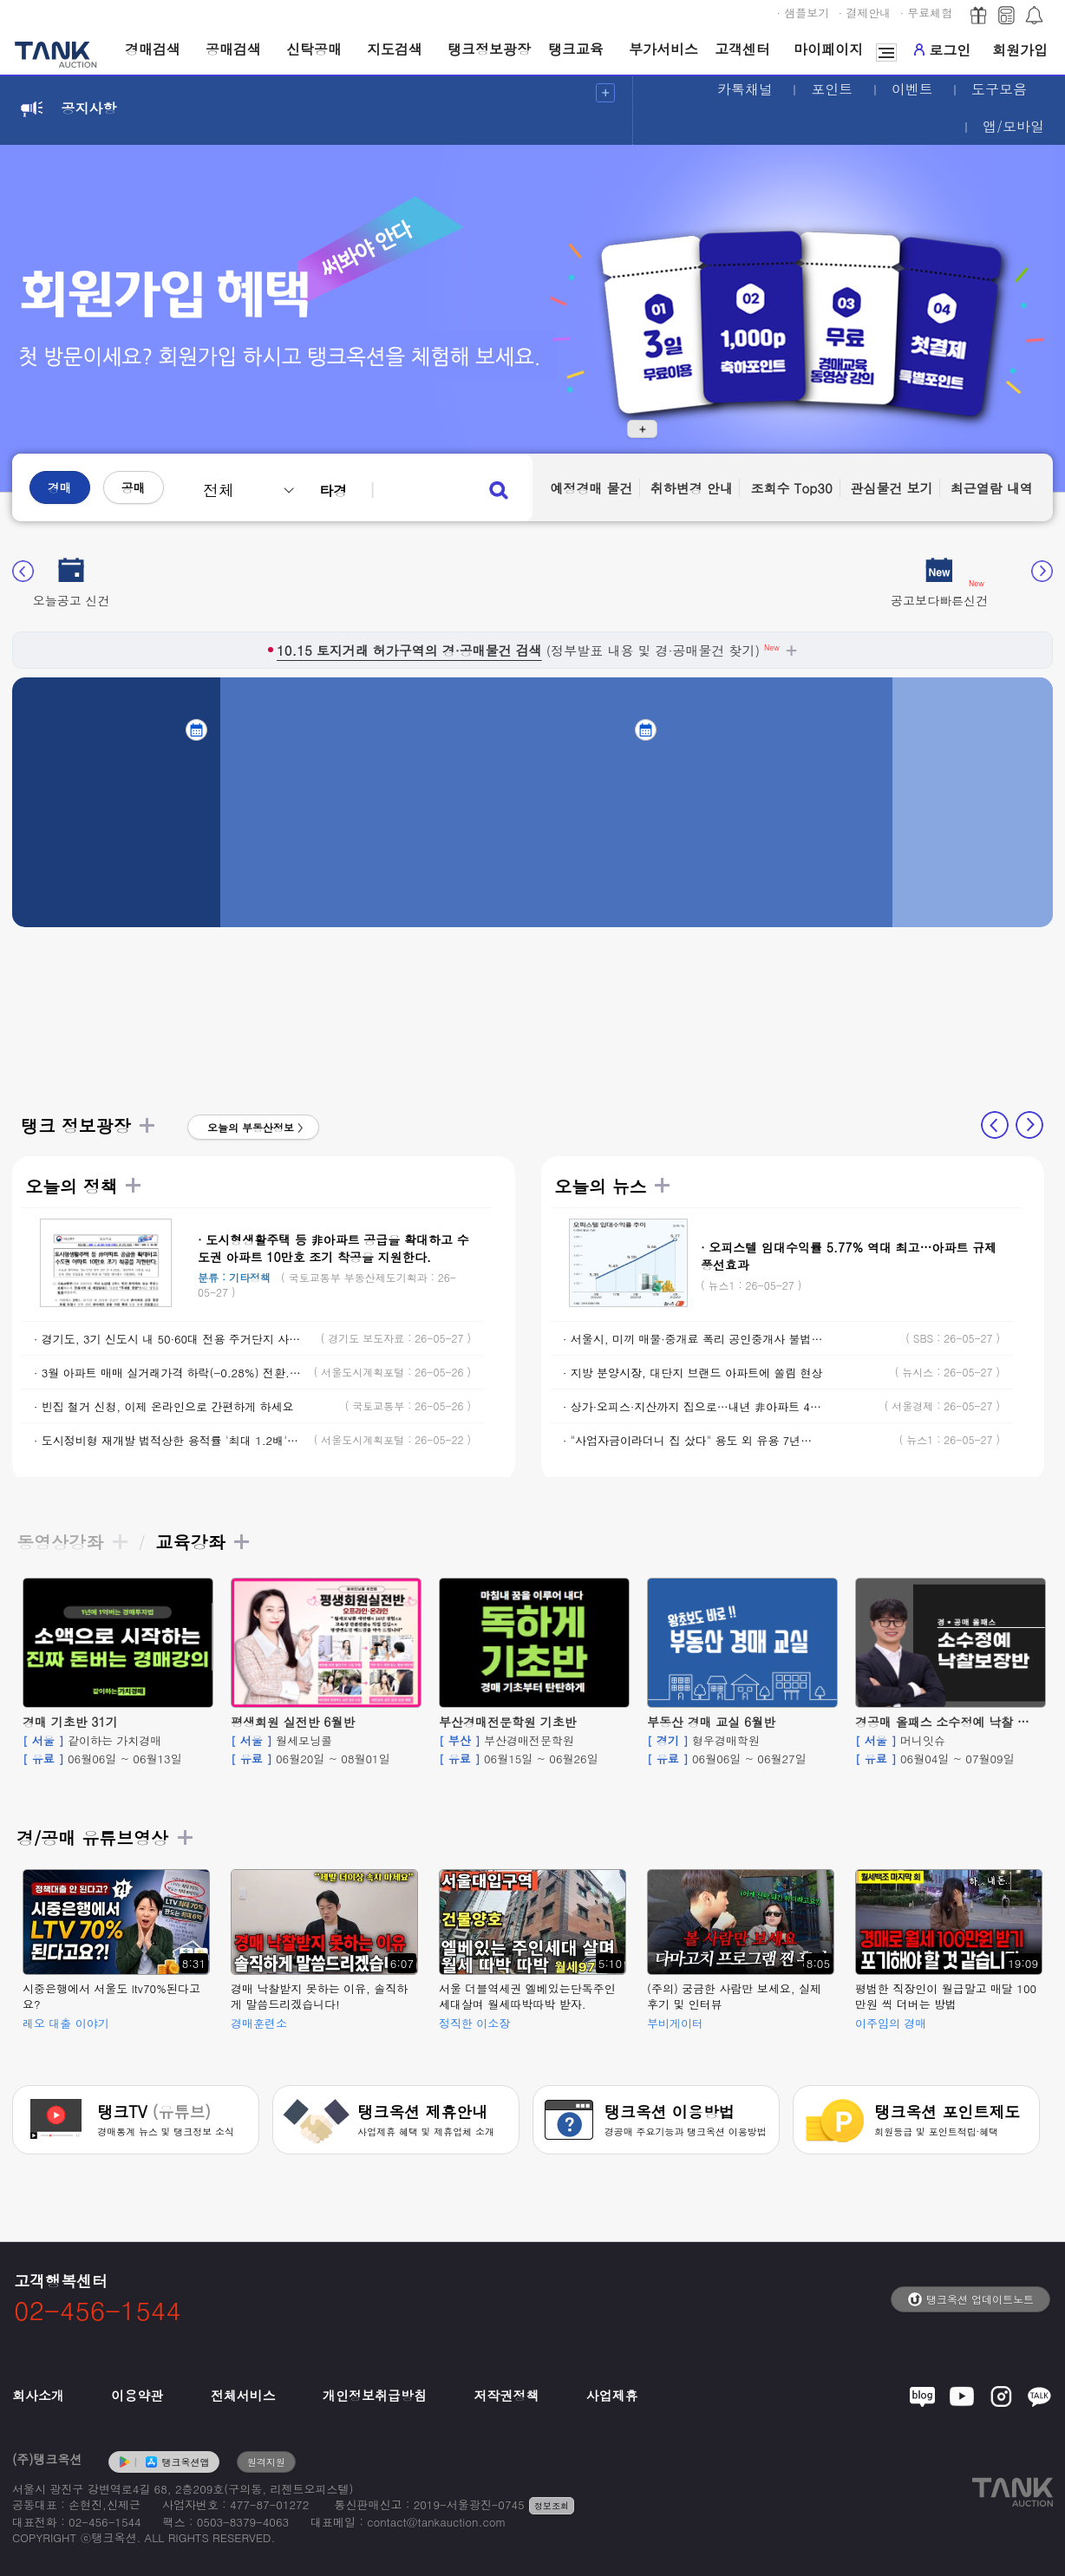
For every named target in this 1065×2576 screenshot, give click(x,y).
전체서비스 (243, 2395)
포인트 (832, 89)
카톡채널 (745, 89)
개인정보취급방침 (375, 2395)
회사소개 (38, 2395)
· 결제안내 (865, 12)
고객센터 (742, 49)
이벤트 (912, 89)
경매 (60, 487)
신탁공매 (314, 49)
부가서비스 (663, 49)
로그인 (942, 50)
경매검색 (152, 49)
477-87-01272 (269, 2504)
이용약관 (137, 2395)
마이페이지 (828, 49)
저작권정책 (506, 2395)
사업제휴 (612, 2395)
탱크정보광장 (489, 49)
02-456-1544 (105, 2522)
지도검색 (394, 49)
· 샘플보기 (803, 12)
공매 (133, 487)
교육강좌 (202, 1541)
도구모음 (999, 89)
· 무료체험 (926, 12)
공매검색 (233, 49)
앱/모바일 (1013, 126)
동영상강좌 (72, 1541)
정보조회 (551, 2506)
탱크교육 (576, 49)
